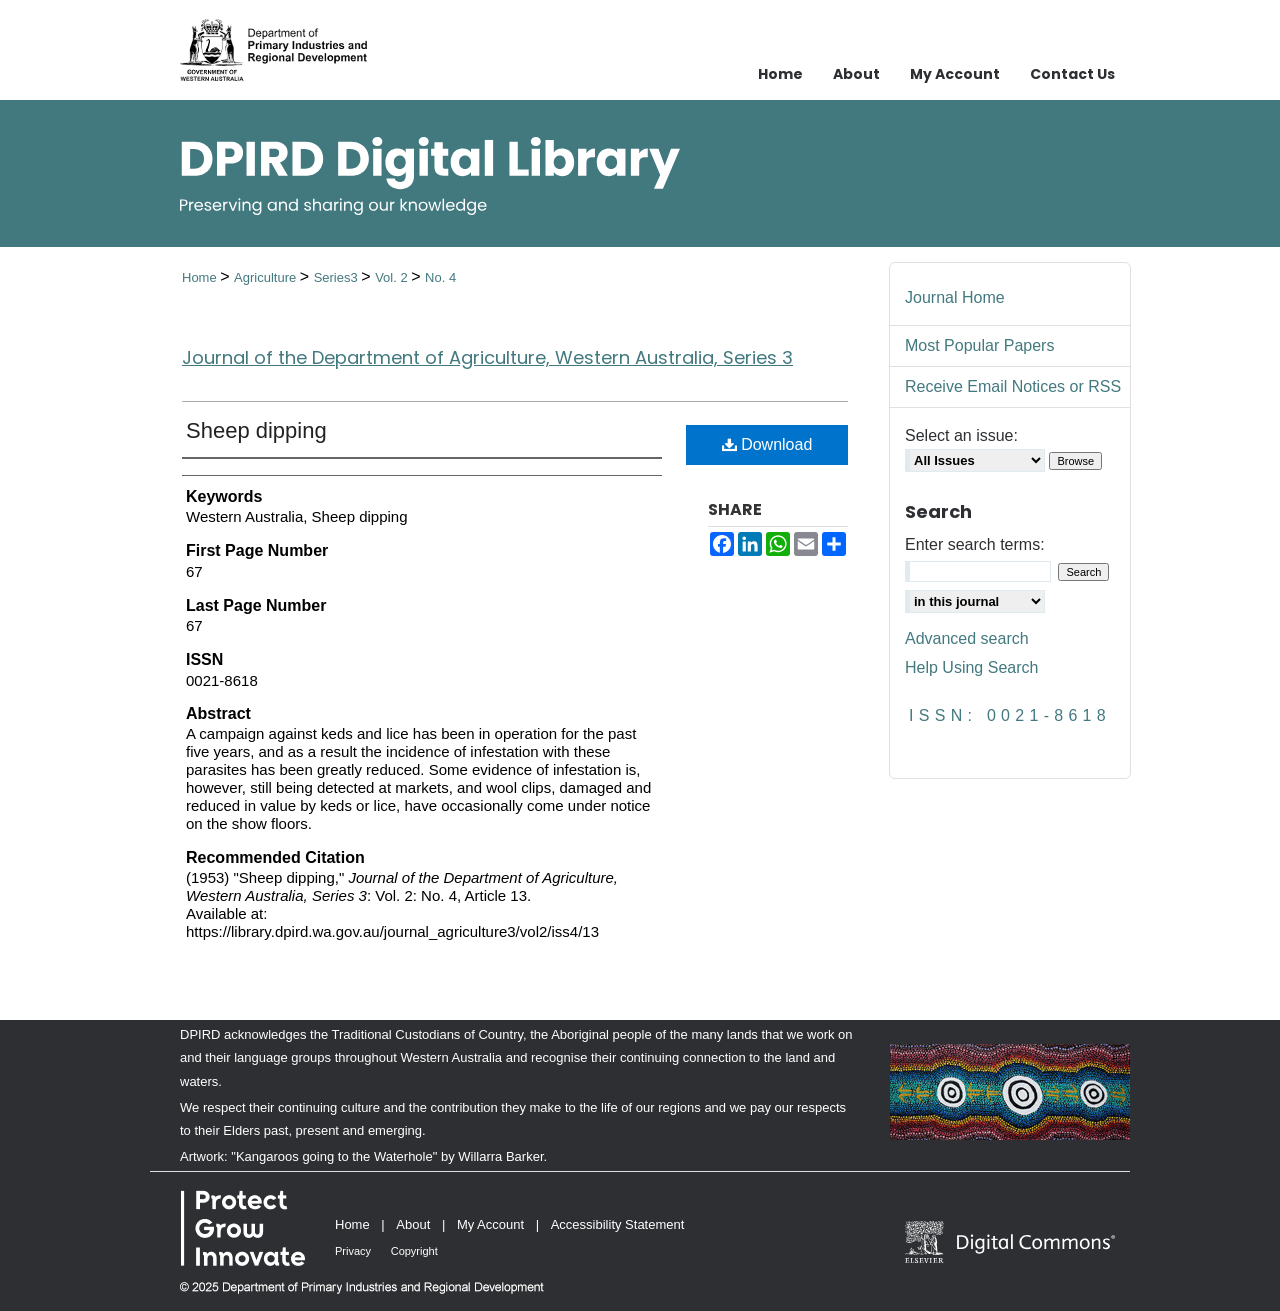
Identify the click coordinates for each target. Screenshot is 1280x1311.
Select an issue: (961, 435)
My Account (490, 1224)
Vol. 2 (393, 277)
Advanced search (967, 638)
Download (767, 444)
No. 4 (440, 277)
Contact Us (1072, 74)
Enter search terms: (975, 544)
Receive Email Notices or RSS (1013, 386)
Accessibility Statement (618, 1224)
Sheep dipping (256, 430)
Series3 (338, 277)
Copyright (414, 1251)
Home (201, 277)
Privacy (353, 1251)
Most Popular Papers (979, 345)
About (413, 1224)
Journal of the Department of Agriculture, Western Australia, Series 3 (487, 357)
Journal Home (955, 297)
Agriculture (267, 277)
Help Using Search (971, 667)
